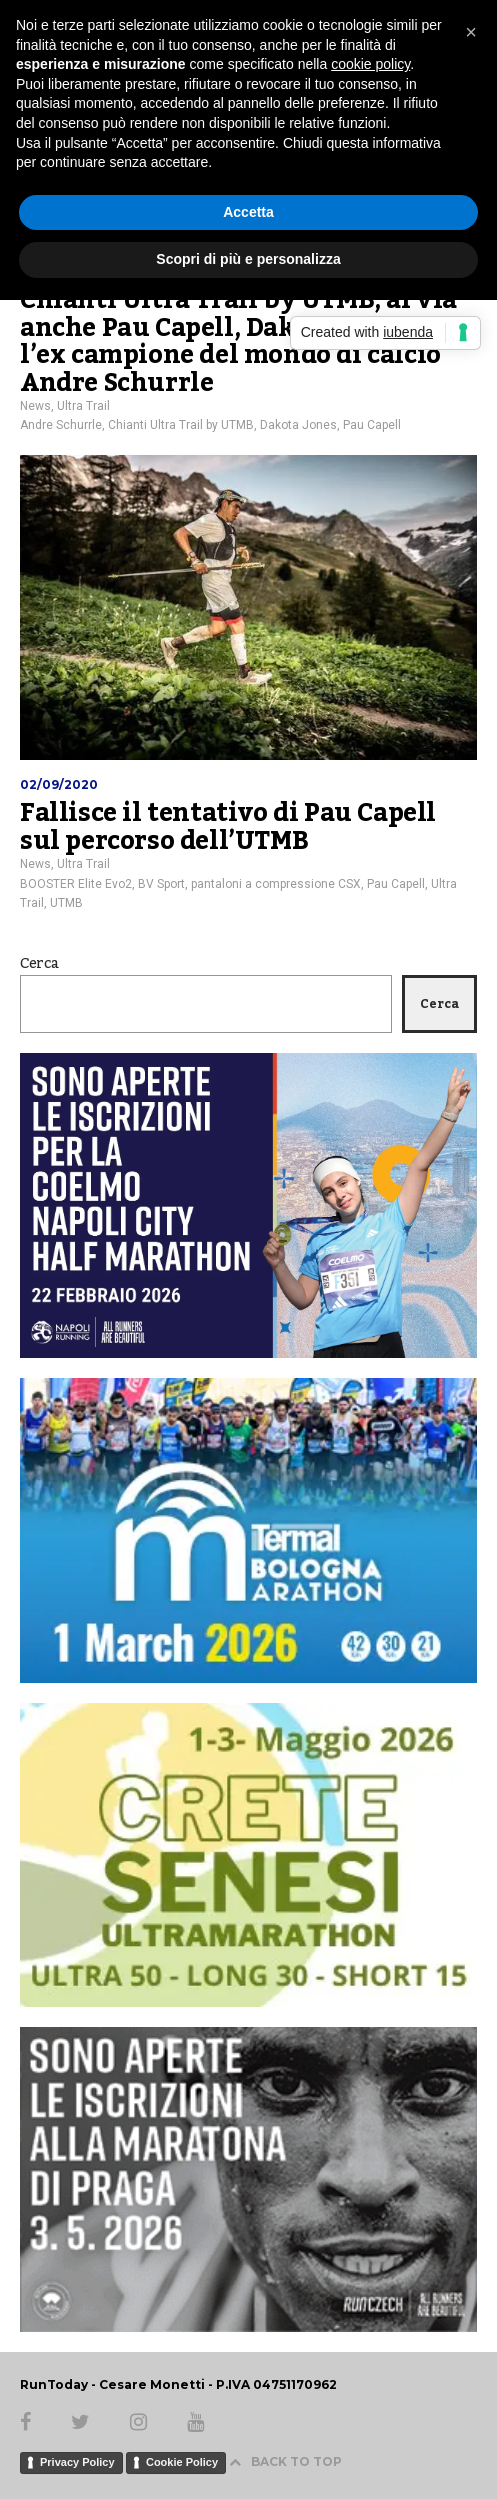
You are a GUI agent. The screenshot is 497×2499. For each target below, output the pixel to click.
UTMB (66, 903)
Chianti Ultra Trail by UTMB (181, 425)
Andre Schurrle (61, 425)
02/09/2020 (59, 784)
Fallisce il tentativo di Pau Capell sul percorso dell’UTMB (228, 827)
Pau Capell (372, 425)
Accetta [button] (248, 212)
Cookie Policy (182, 2462)
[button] (471, 32)
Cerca (39, 964)
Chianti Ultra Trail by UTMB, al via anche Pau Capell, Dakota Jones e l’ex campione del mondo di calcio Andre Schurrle (238, 341)
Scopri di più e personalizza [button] (248, 259)
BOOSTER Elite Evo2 (76, 884)
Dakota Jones (298, 425)
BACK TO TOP (285, 2461)
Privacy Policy (77, 2462)
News (35, 406)
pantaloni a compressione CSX (276, 884)
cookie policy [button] (370, 64)
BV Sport (161, 884)
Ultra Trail (83, 406)
